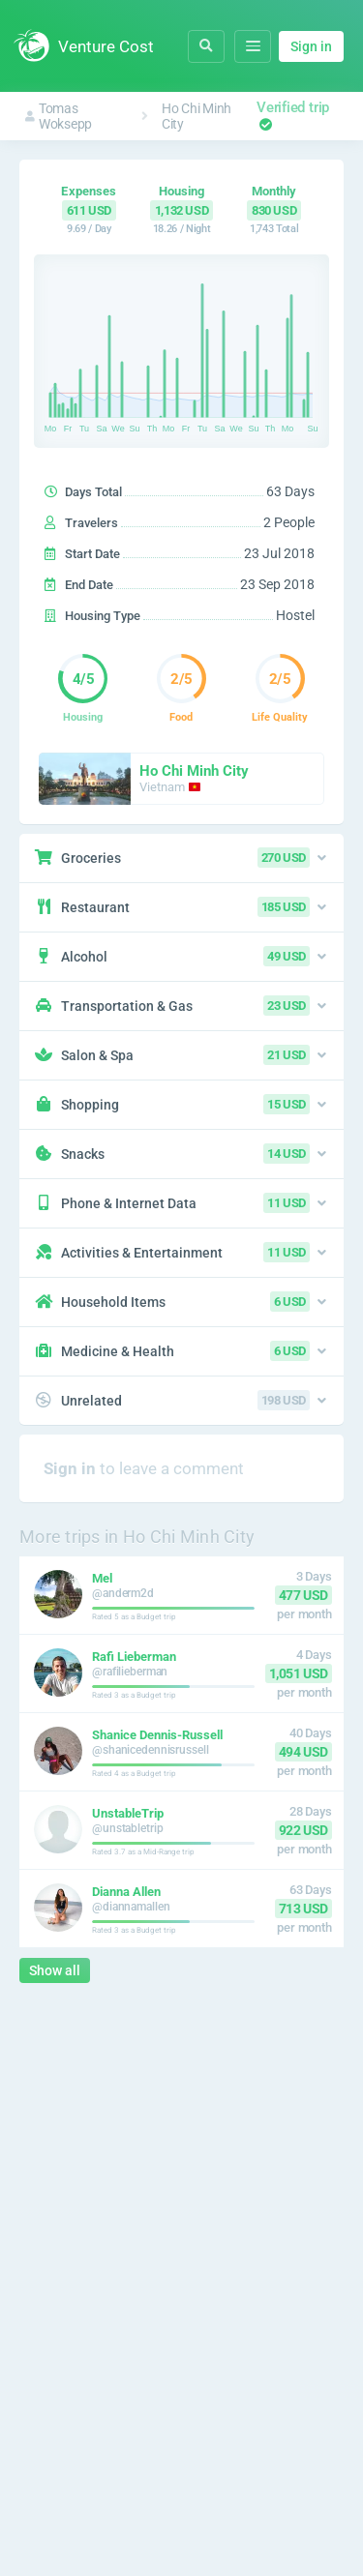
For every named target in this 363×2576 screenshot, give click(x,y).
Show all (54, 1970)
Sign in (311, 46)
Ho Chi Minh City (196, 116)
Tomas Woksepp (58, 116)
